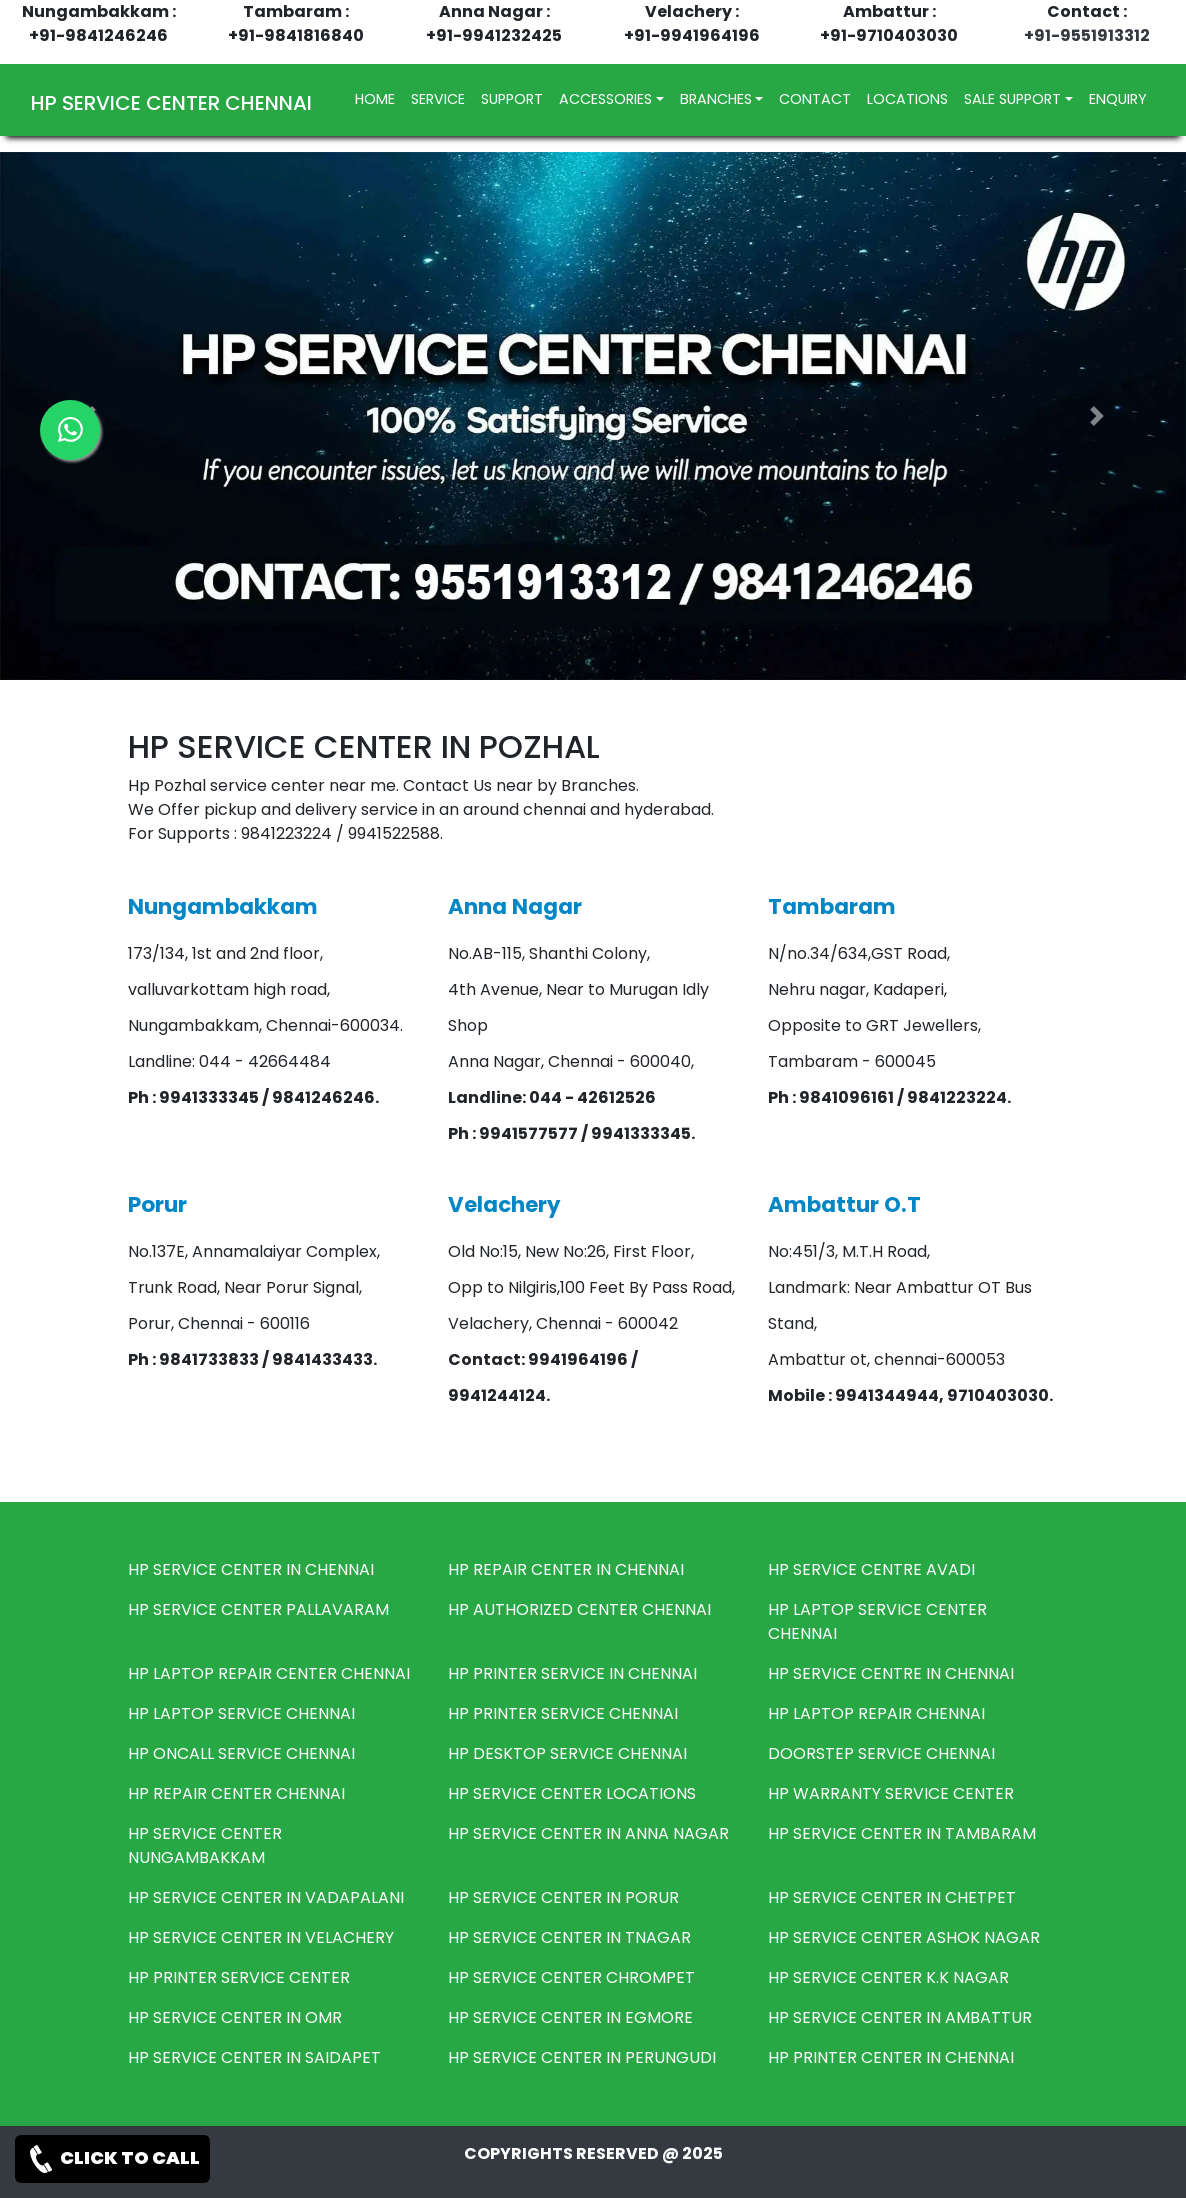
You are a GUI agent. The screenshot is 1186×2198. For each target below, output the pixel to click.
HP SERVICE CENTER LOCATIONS (572, 1793)
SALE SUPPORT (1012, 99)
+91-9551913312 (1087, 35)
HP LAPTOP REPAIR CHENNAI (876, 1713)
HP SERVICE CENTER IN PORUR (563, 1897)
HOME (379, 98)
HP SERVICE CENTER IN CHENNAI (251, 1569)
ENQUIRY (1118, 99)
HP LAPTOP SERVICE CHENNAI (241, 1713)
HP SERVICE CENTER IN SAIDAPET (254, 2057)
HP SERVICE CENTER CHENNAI (171, 103)
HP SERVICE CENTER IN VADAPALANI (266, 1897)
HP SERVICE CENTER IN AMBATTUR (900, 2017)
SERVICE (438, 99)
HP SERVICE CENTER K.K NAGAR (888, 1977)
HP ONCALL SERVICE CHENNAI (241, 1753)
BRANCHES (716, 99)
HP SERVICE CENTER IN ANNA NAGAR (588, 1833)
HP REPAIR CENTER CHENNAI (236, 1793)
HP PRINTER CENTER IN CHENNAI (891, 2057)
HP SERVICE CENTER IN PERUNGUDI (582, 2057)
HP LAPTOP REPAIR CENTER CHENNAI (269, 1673)
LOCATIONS (907, 99)
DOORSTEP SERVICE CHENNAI (881, 1753)
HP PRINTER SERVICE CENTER (239, 1977)
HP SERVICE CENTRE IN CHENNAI (891, 1673)
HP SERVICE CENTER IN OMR (235, 2017)
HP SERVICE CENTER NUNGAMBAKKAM (205, 1845)
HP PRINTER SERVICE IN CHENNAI (572, 1673)
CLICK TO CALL (112, 2159)
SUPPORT (512, 99)
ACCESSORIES (605, 99)
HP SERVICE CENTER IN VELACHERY (261, 1937)
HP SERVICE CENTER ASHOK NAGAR (904, 1937)
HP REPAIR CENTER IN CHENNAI (566, 1569)
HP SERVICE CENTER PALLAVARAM (258, 1609)
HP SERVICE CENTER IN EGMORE (570, 2017)
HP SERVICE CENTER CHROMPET (571, 1977)
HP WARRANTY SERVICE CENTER (891, 1793)
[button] (1097, 416)
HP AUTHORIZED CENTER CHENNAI (579, 1609)
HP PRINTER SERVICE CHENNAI (563, 1713)
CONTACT (815, 99)
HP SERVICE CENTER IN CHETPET (892, 1897)
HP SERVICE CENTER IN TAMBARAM (902, 1833)
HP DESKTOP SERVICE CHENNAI (567, 1753)
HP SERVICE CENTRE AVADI (871, 1569)
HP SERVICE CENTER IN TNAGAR (569, 1937)
